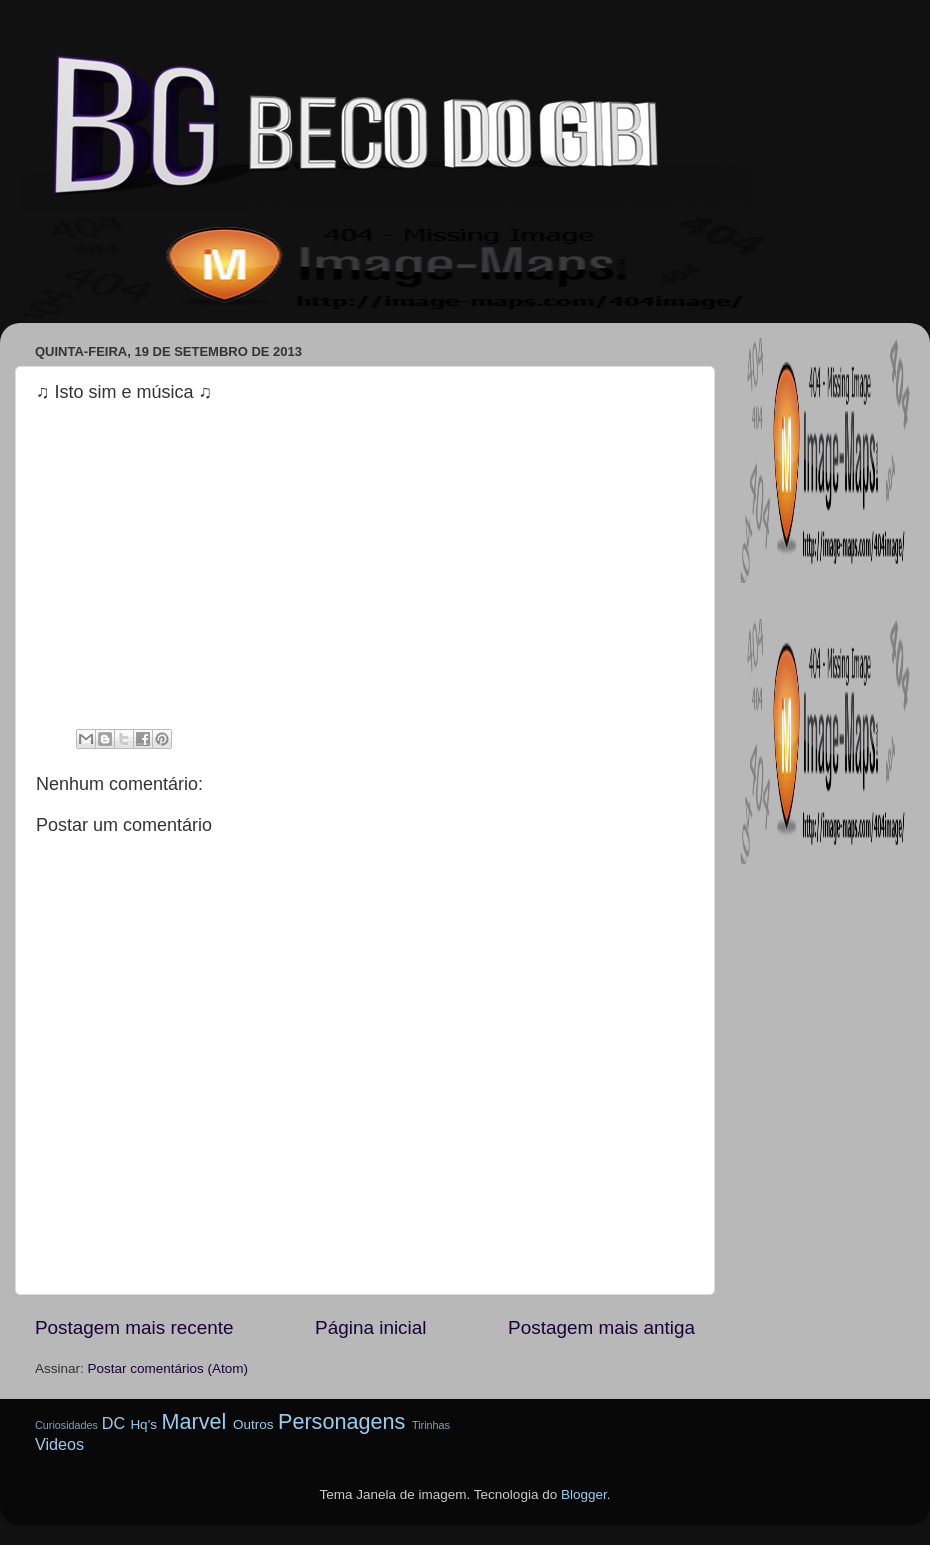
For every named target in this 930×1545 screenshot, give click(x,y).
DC (113, 1423)
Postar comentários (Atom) (168, 1368)
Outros (253, 1424)
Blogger (584, 1494)
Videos (59, 1444)
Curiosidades (66, 1425)
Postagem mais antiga (601, 1327)
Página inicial (370, 1327)
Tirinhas (431, 1425)
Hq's (143, 1424)
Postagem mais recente (134, 1327)
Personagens (341, 1421)
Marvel (193, 1421)
